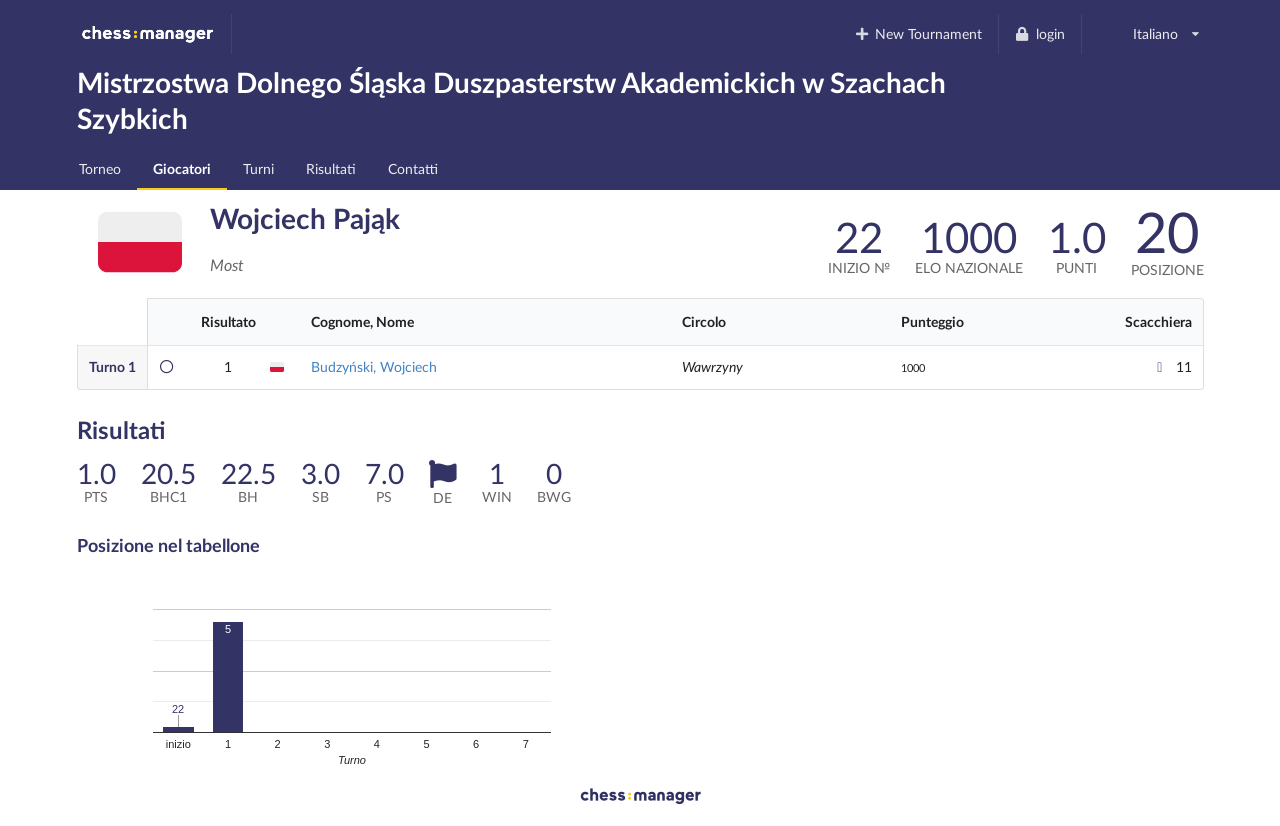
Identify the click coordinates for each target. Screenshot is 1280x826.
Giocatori (182, 168)
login (1039, 33)
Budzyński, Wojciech (374, 366)
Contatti (413, 168)
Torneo (100, 168)
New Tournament (917, 33)
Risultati (331, 168)
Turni (258, 168)
